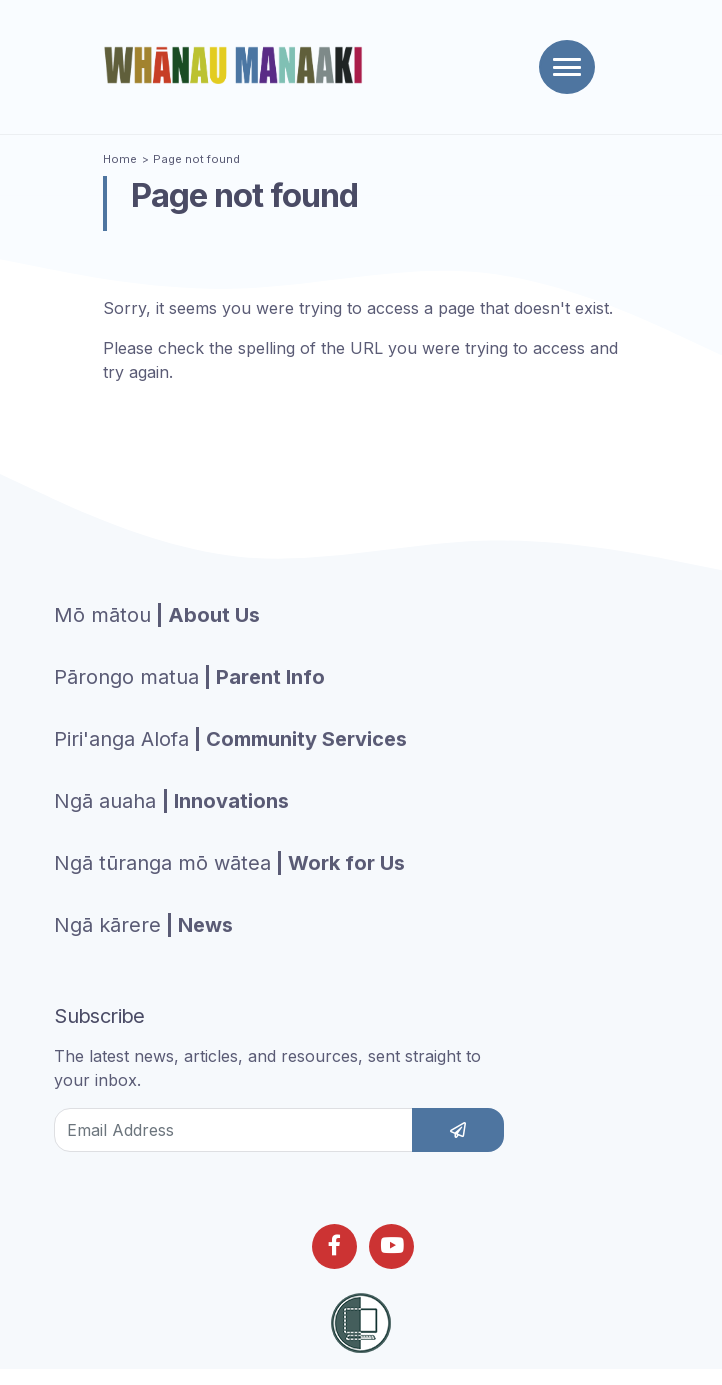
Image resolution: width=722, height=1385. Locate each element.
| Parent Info (189, 677)
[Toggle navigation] (567, 67)
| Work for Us (229, 863)
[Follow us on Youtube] (391, 1246)
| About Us (157, 615)
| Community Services (230, 739)
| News (143, 925)
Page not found (196, 159)
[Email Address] (233, 1130)
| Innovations (171, 801)
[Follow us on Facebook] (334, 1246)
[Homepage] (237, 65)
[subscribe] (458, 1130)
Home (120, 159)
